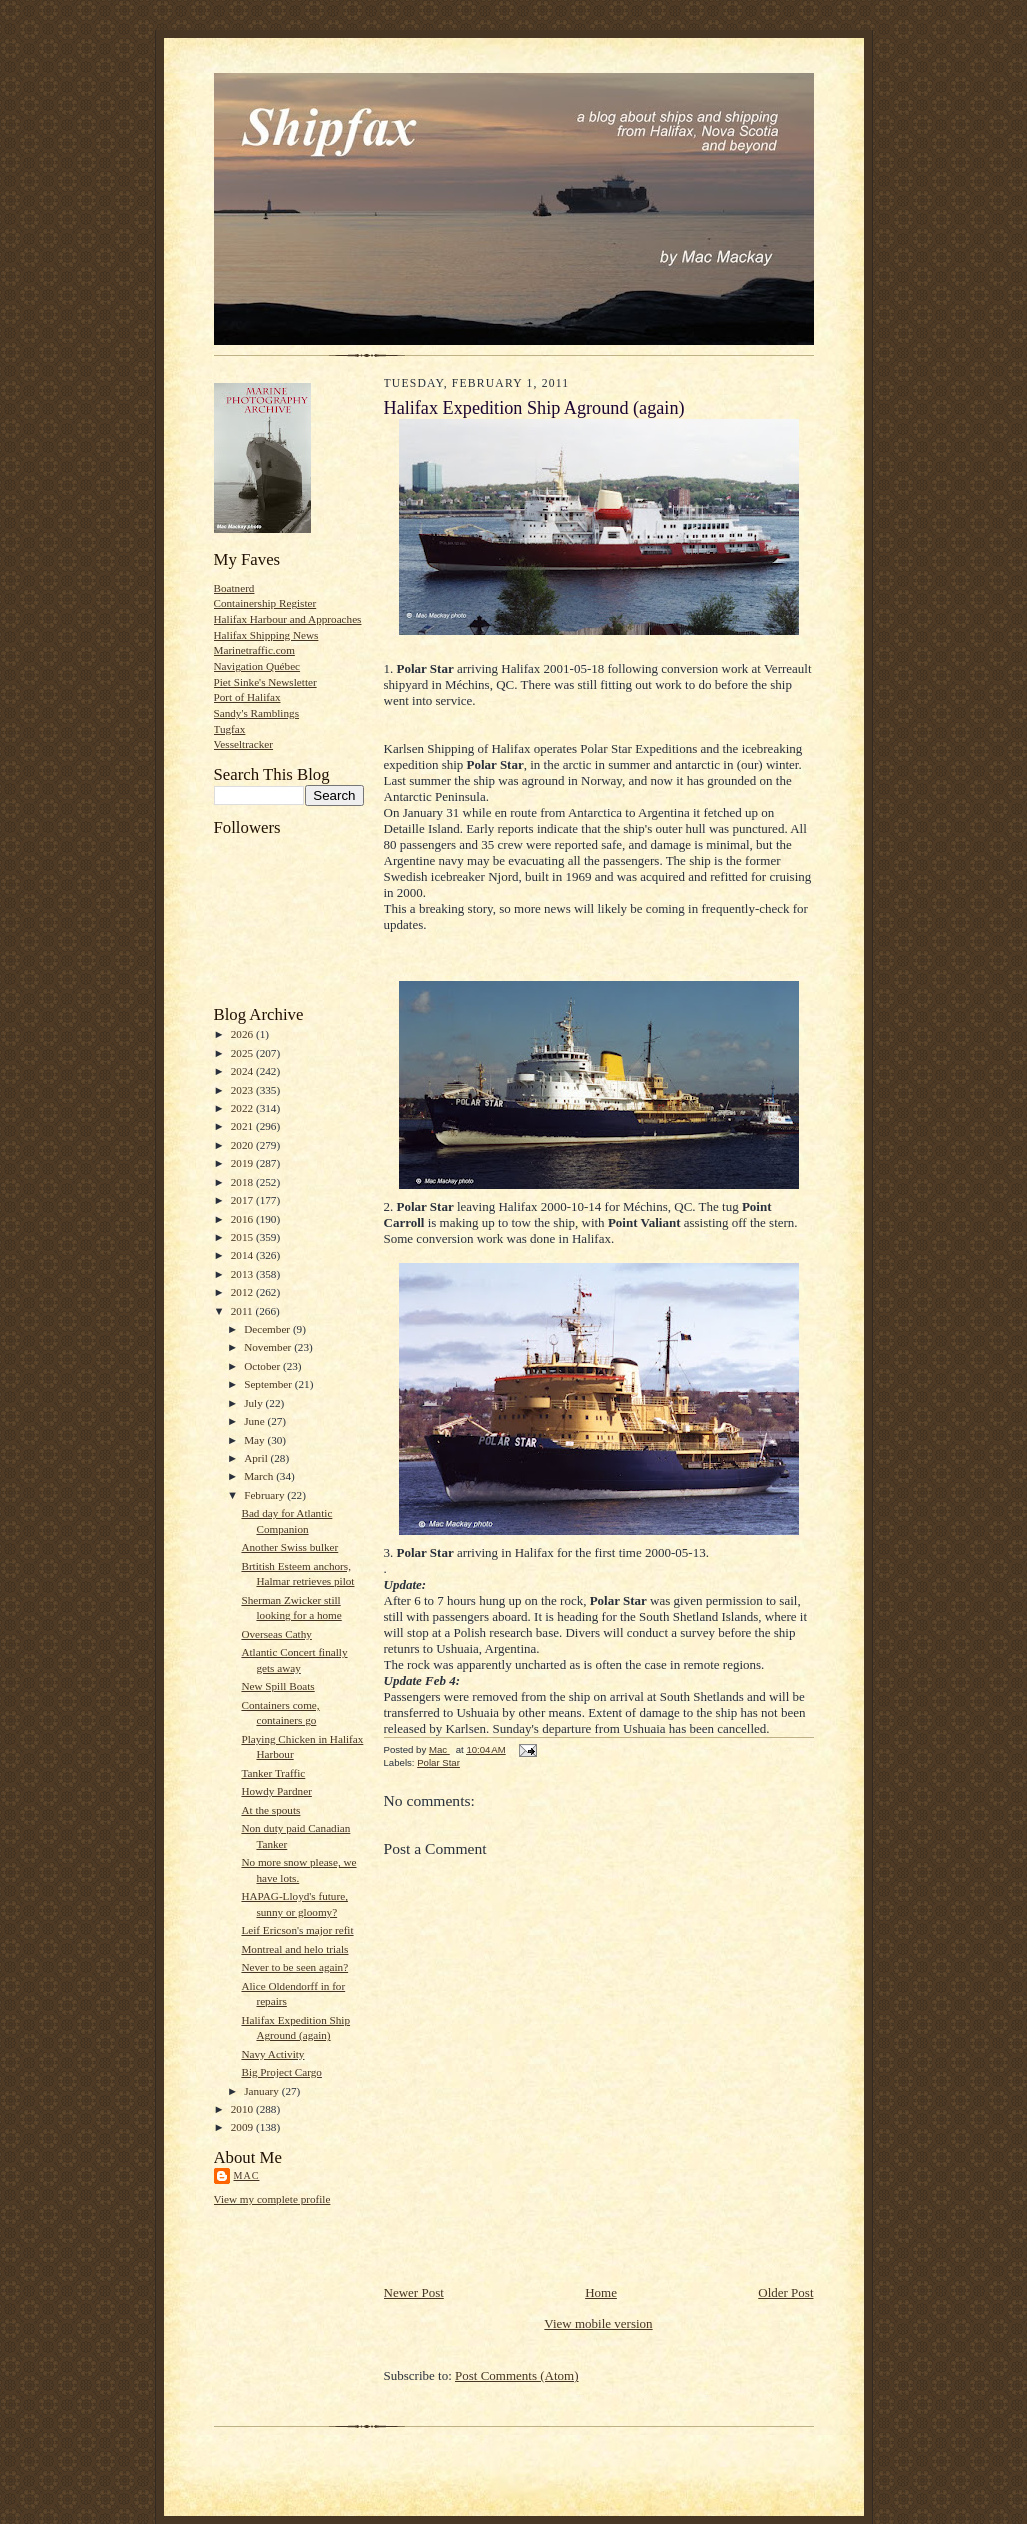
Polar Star (438, 1762)
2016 (243, 1219)
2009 (243, 2127)
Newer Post (414, 2292)
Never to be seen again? (294, 1967)
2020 (243, 1145)
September (269, 1384)
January (263, 2091)
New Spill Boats (277, 1686)
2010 (243, 2109)
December (268, 1329)
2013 (243, 1274)
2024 (243, 1071)
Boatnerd (234, 588)
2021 (243, 1126)
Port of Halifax (247, 697)
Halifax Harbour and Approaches (288, 619)
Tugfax (230, 729)
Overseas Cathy (276, 1634)
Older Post (785, 2292)
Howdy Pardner (276, 1791)
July (254, 1403)
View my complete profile (272, 2199)
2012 (243, 1292)
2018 (243, 1182)
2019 (243, 1163)
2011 (243, 1311)
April (257, 1458)
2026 (243, 1034)
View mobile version (598, 2323)
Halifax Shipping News (266, 635)
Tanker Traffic (273, 1773)
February (265, 1495)
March (260, 1476)
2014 (243, 1255)
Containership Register (265, 603)
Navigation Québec (257, 666)
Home (601, 2292)
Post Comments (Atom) (517, 2375)
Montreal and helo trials (294, 1949)
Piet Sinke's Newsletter (265, 682)
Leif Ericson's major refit (297, 1930)
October (263, 1366)
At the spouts (270, 1810)
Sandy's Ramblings (257, 713)
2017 (243, 1200)
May (255, 1440)
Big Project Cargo (281, 2072)
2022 (243, 1108)
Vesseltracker (244, 744)
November (269, 1347)
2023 (243, 1090)
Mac (247, 2175)
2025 (243, 1053)
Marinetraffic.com (254, 650)
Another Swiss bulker (289, 1547)
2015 (243, 1237)
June (255, 1421)
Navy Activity (272, 2054)
